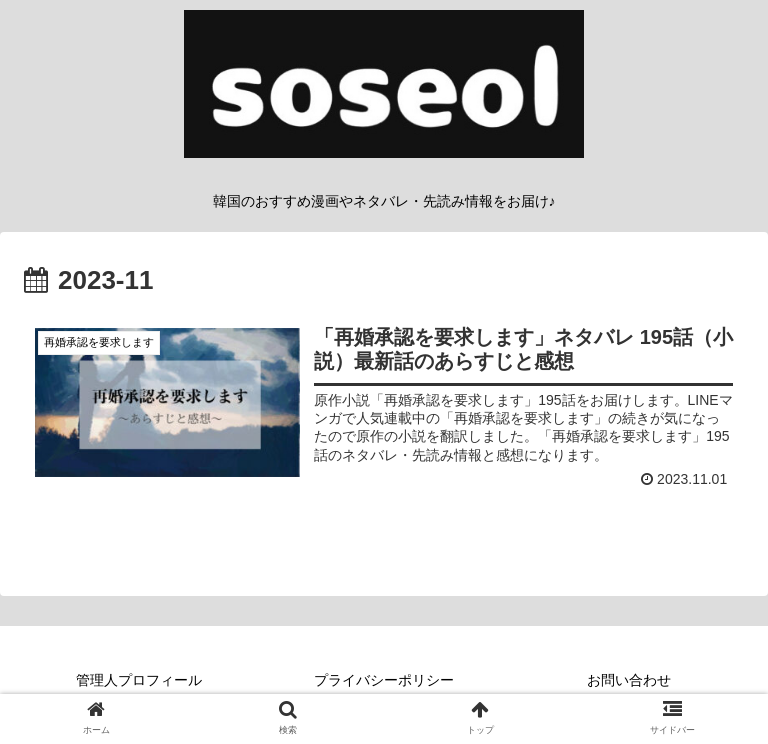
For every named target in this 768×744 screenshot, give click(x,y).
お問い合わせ (629, 680)
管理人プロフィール (139, 680)
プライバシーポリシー (384, 680)
